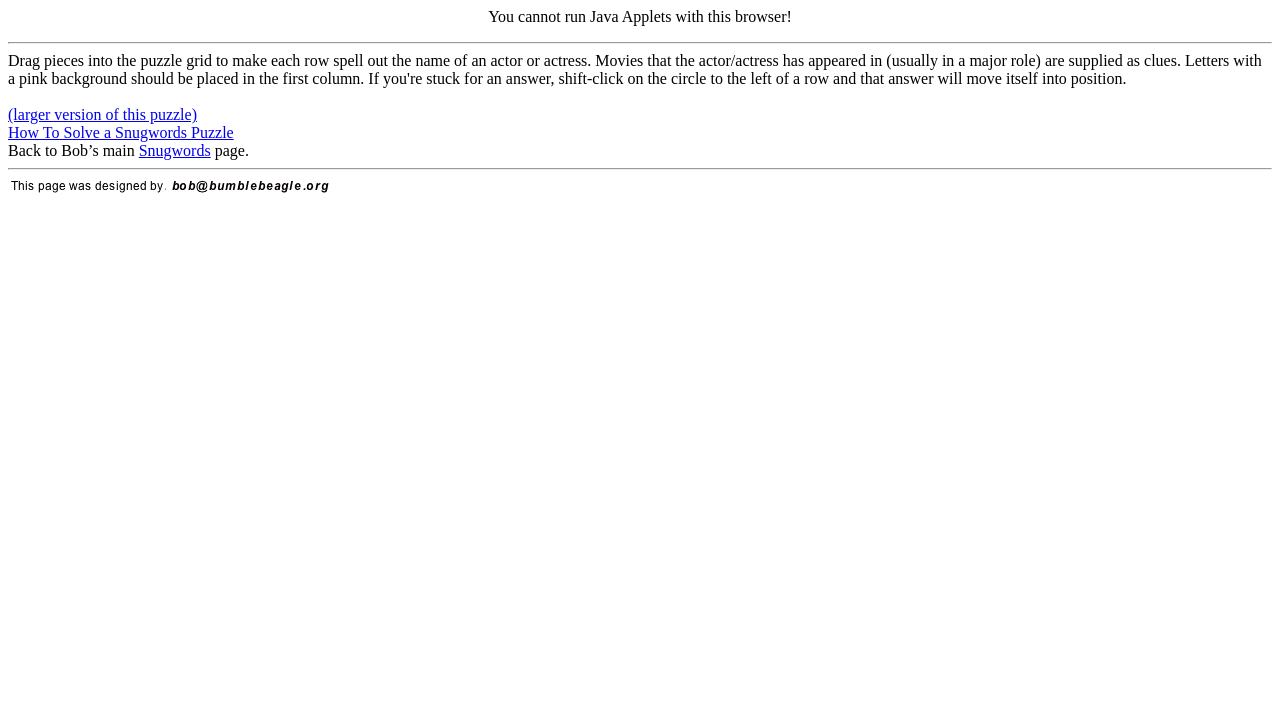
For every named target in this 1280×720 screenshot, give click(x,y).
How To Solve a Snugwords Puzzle (121, 132)
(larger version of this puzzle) (102, 114)
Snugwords (175, 150)
